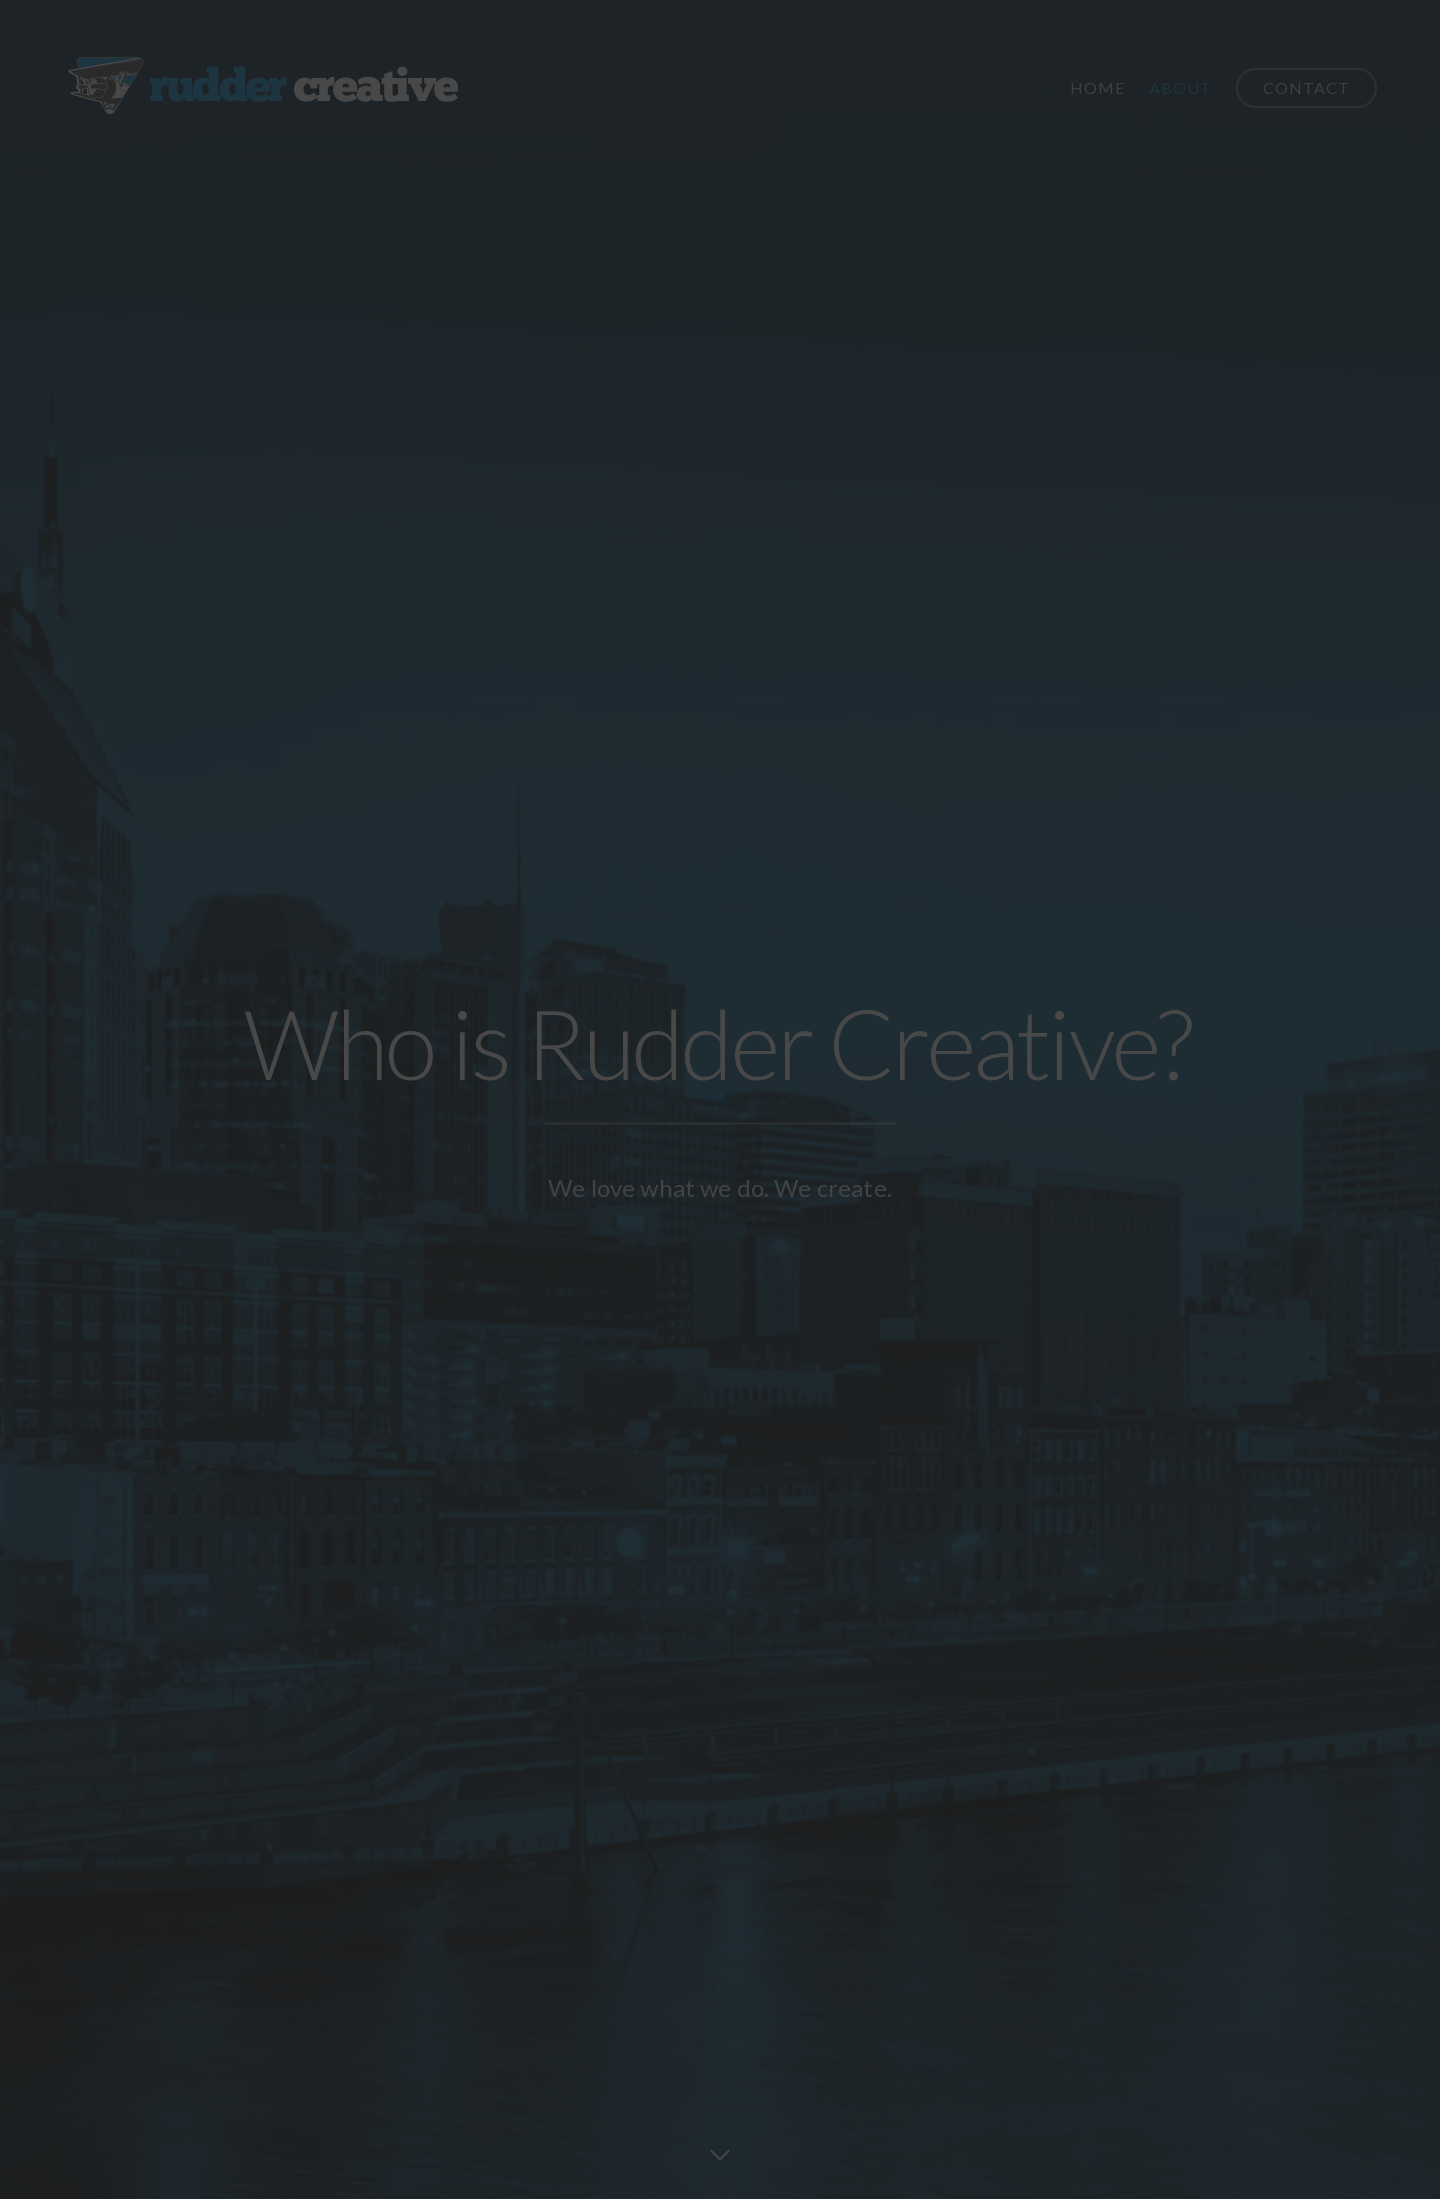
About (1180, 87)
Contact (1306, 87)
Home (1097, 87)
